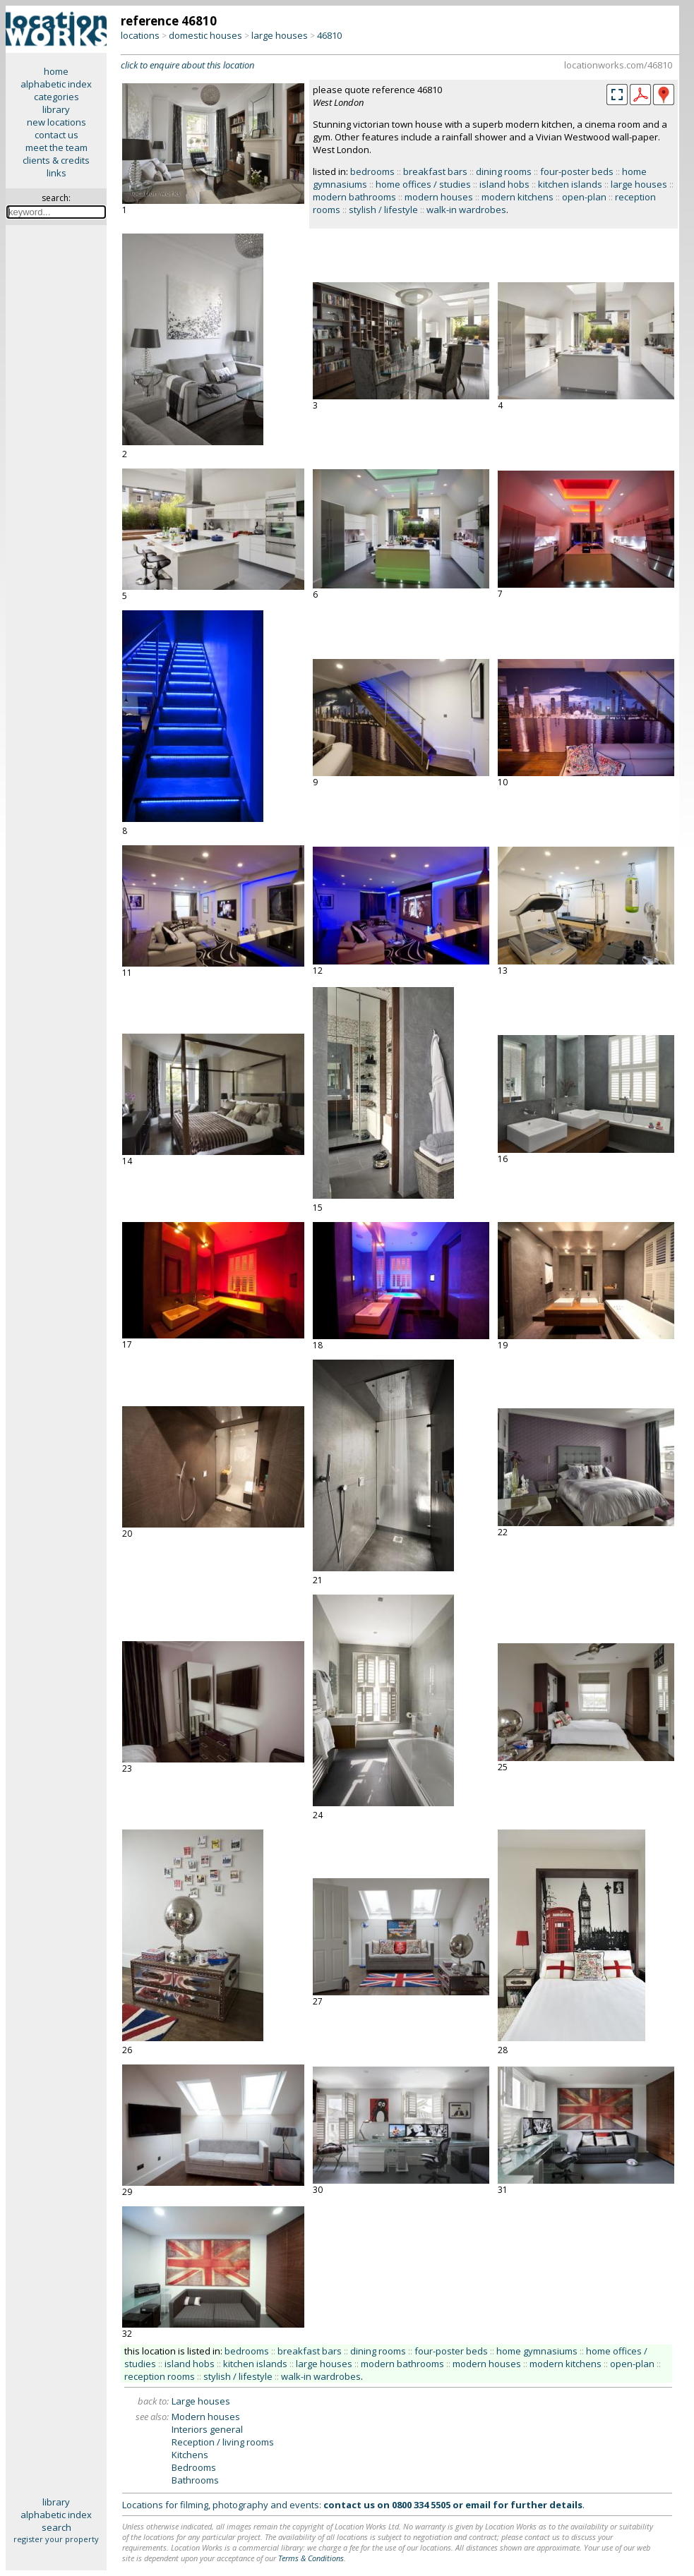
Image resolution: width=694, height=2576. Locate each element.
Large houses (201, 2401)
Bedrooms (194, 2467)
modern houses (439, 197)
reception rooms (159, 2376)
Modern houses (206, 2416)
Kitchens (190, 2454)
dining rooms (504, 171)
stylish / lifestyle (383, 209)
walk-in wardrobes (466, 209)
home (56, 71)
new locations (56, 122)
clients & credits (56, 160)
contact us (56, 134)
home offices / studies (423, 184)
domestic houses (205, 35)
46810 (329, 35)
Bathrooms (195, 2480)
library (56, 109)
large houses (279, 35)
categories (56, 96)
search (56, 2527)
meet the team (56, 147)
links (56, 173)
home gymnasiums (537, 2351)
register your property (56, 2539)
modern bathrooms (354, 197)
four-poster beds (577, 171)
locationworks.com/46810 (618, 65)
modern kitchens (517, 197)
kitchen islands (570, 184)
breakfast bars (435, 171)
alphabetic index (56, 84)
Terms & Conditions (311, 2558)
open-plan (584, 197)
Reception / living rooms (223, 2442)
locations (140, 35)
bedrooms (372, 171)
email (478, 2504)
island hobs (504, 184)
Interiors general (207, 2429)
